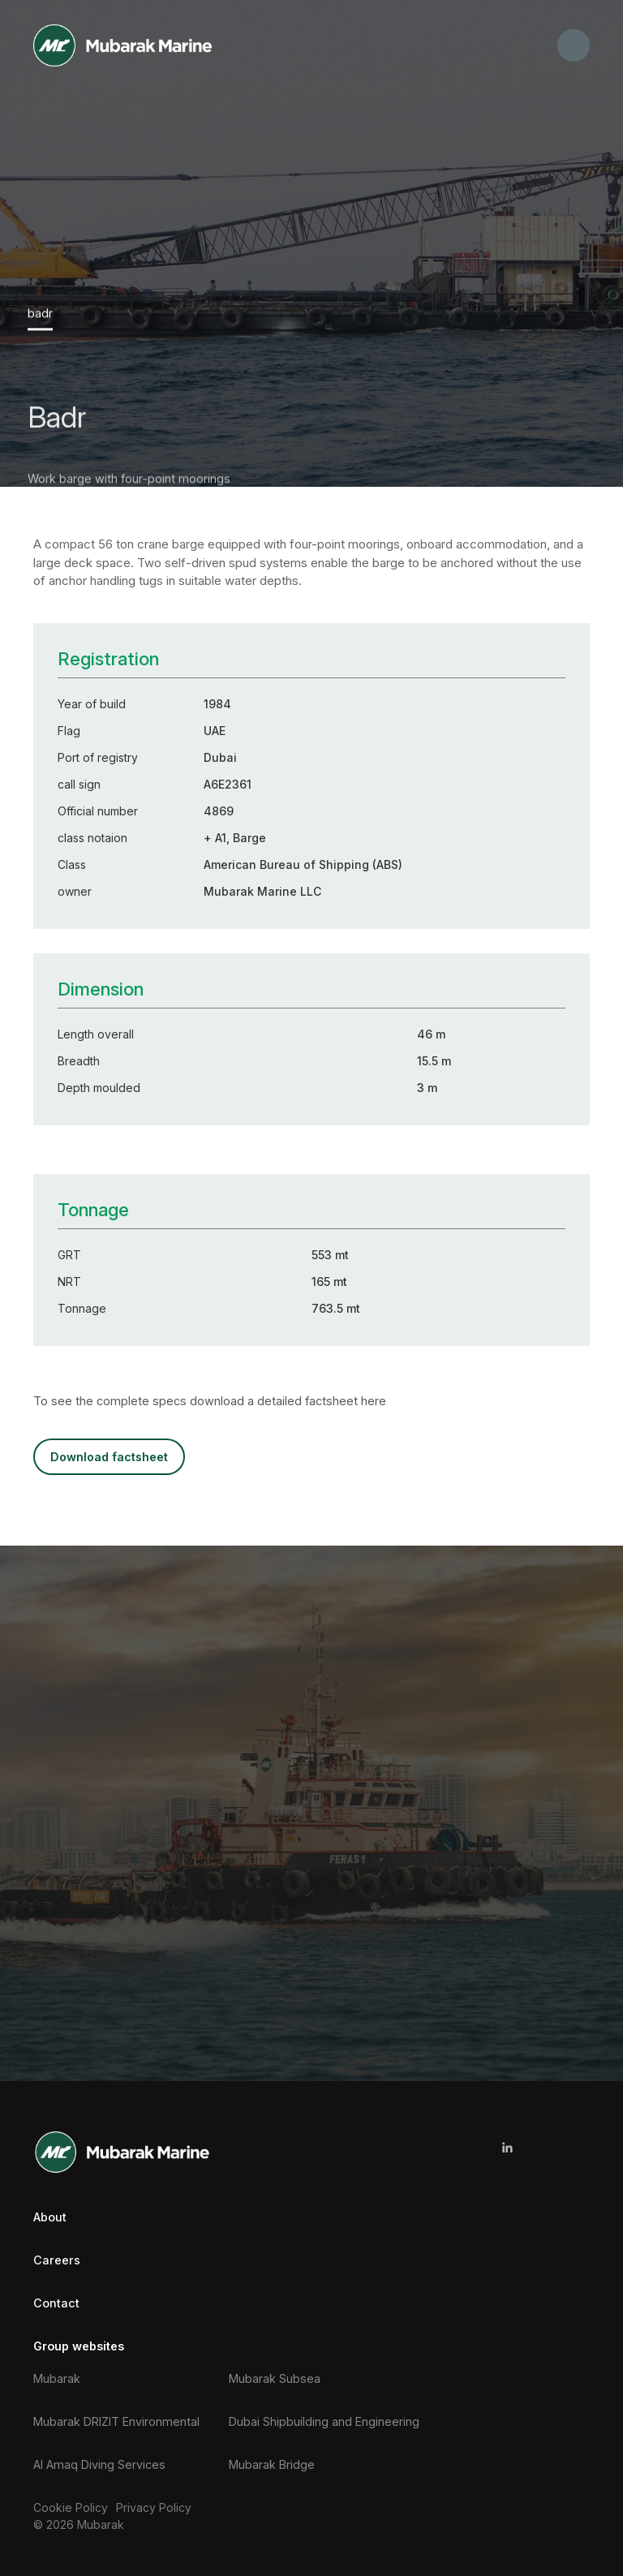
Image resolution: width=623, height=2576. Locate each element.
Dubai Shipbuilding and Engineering (324, 2420)
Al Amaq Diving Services (99, 2464)
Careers (56, 2259)
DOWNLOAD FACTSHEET (108, 1456)
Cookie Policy (70, 2507)
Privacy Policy (153, 2507)
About (50, 2215)
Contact (56, 2302)
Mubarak (56, 2377)
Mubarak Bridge (272, 2464)
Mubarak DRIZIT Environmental (116, 2420)
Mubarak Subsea (274, 2377)
